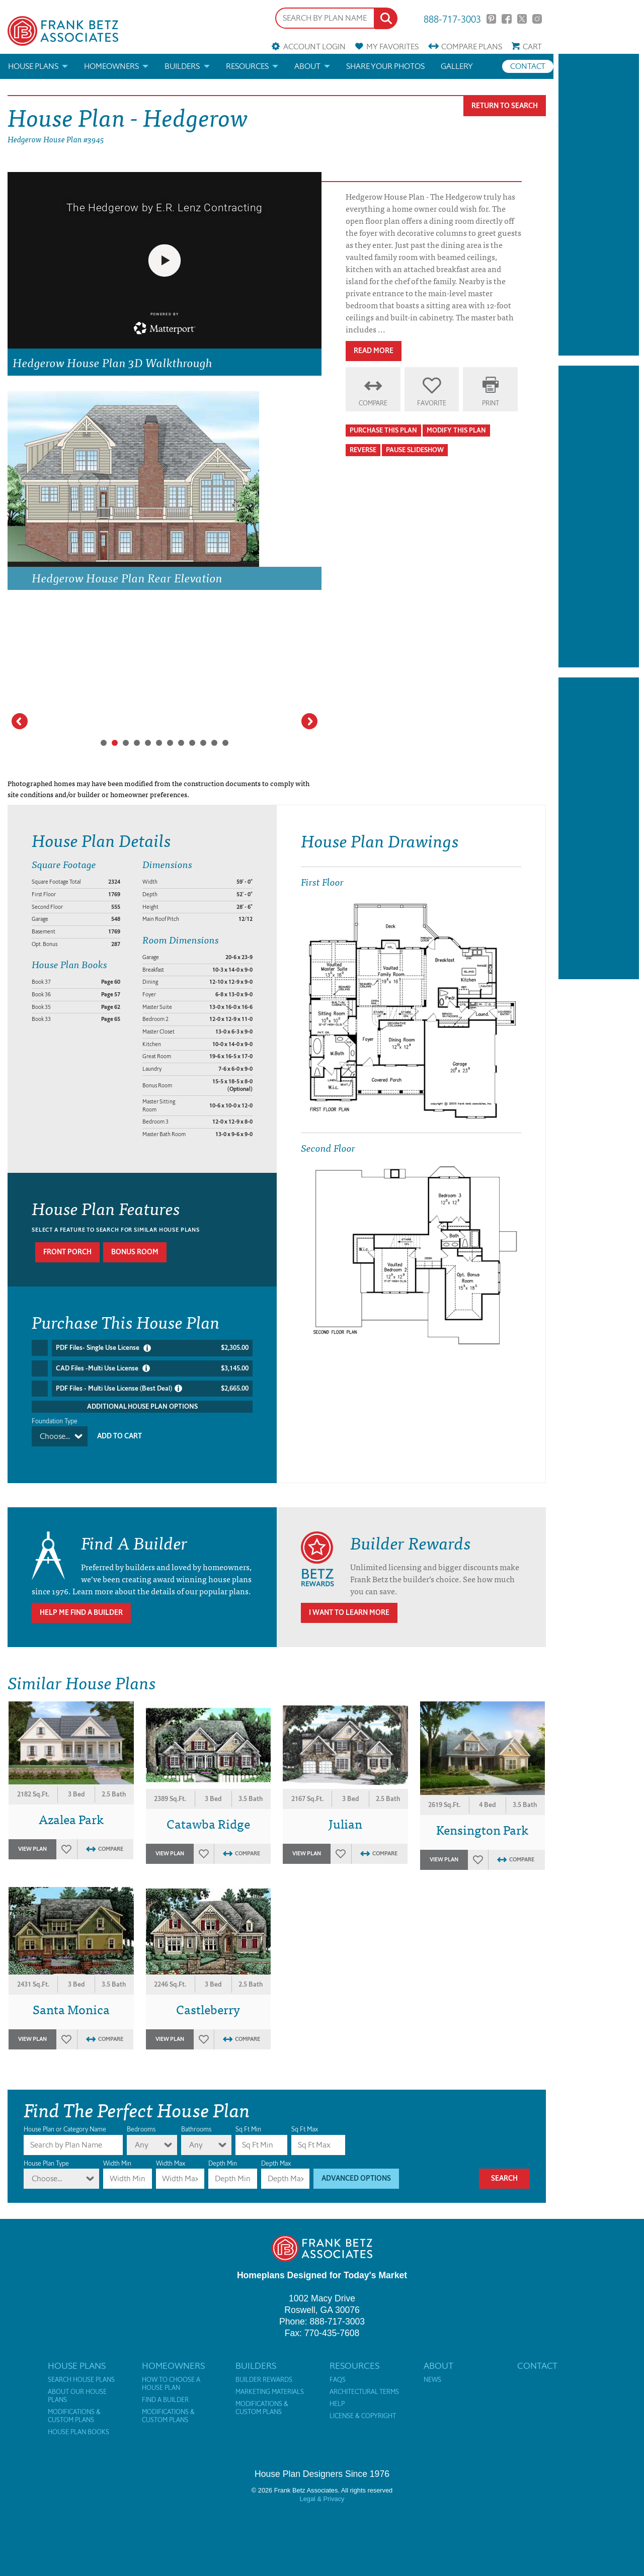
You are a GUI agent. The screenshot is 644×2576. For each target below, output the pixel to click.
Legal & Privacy (322, 2486)
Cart (532, 46)
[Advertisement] (598, 205)
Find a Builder (165, 2387)
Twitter (522, 19)
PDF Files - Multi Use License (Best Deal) (152, 1388)
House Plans (33, 66)
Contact (527, 66)
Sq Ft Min (248, 2116)
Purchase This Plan (383, 430)
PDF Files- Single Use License (152, 1348)
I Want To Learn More (349, 1600)
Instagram (537, 19)
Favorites (392, 46)
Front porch (67, 1252)
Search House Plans (81, 2367)
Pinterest (491, 19)
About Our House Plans (77, 2383)
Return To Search (504, 106)
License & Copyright (363, 2403)
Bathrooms (196, 2116)
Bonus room (134, 1252)
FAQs (338, 2367)
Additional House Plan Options (142, 1406)
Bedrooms (141, 2116)
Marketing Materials (269, 2379)
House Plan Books (78, 2420)
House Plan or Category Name (65, 2116)
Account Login (314, 46)
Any (141, 2132)
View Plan (32, 1836)
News (432, 2367)
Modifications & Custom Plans (74, 2403)
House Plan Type (46, 2150)
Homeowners (111, 66)
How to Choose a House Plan (171, 2371)
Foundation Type (54, 1420)
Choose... (55, 1436)
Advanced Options (356, 2166)
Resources (247, 66)
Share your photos (385, 66)
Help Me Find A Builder (81, 1600)
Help (337, 2391)
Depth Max (276, 2150)
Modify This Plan (456, 430)
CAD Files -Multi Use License (152, 1368)
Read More (373, 351)
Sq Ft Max (304, 2116)
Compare (471, 46)
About (307, 66)
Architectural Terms (364, 2379)
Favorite (431, 403)
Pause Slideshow (415, 450)
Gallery (457, 66)
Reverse (363, 450)
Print (490, 403)
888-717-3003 (452, 18)
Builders (182, 66)
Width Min (117, 2150)
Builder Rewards (263, 2367)
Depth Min (222, 2150)
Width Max (170, 2150)
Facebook (506, 19)
